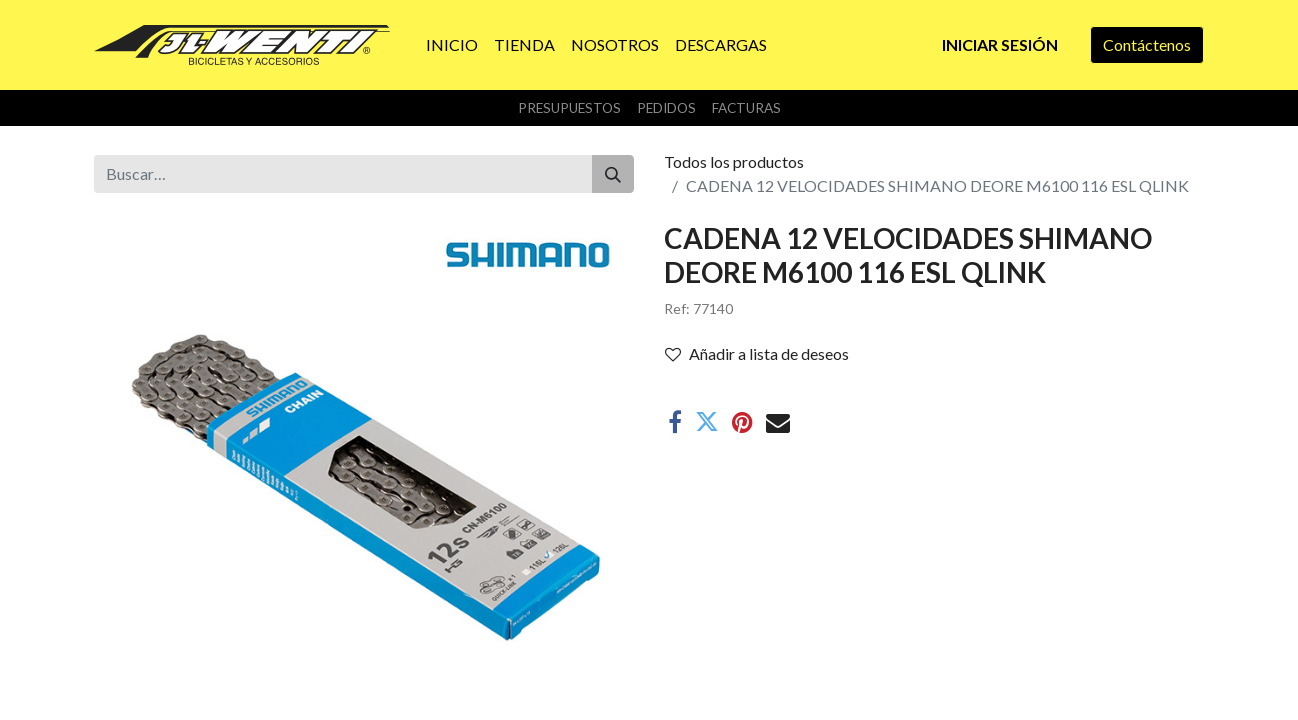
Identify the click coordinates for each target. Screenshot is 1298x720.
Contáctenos (1147, 44)
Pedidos (666, 108)
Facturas (746, 108)
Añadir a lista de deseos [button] (757, 353)
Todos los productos (734, 161)
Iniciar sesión (1000, 44)
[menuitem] (452, 45)
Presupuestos (569, 108)
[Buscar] (613, 174)
